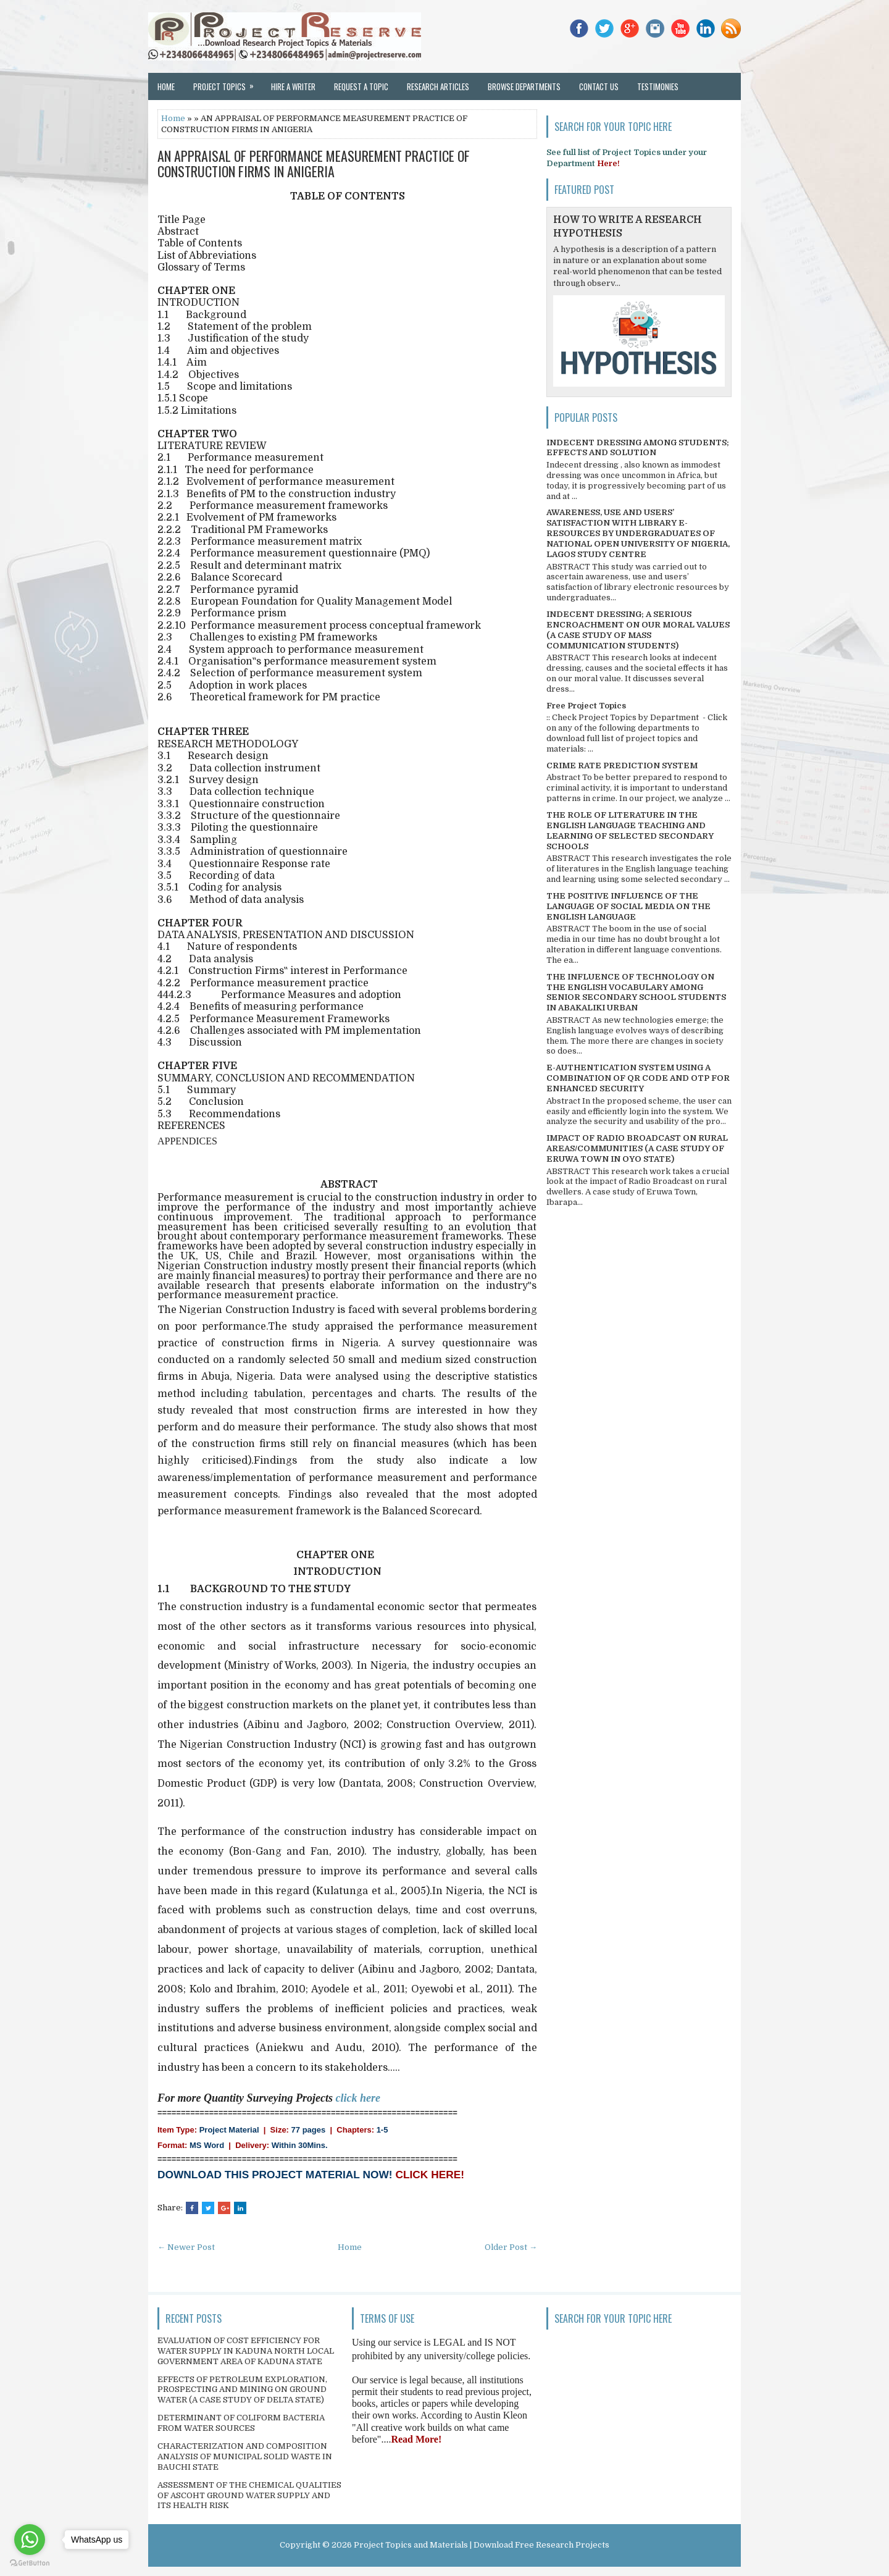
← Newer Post (186, 2247)
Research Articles (438, 86)
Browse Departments (524, 86)
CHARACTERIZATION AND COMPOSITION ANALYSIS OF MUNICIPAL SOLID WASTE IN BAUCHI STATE (244, 2456)
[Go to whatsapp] (29, 2539)
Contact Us (599, 86)
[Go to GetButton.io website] (29, 2563)
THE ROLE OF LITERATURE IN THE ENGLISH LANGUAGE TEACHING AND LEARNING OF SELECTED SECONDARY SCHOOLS (630, 830)
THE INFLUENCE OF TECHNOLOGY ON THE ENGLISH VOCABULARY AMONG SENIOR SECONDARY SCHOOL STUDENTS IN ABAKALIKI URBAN (636, 992)
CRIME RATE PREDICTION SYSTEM (622, 765)
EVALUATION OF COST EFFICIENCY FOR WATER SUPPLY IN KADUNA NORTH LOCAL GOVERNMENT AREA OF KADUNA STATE (245, 2351)
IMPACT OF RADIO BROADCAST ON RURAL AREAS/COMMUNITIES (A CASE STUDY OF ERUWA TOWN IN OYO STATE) (637, 1148)
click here (358, 2098)
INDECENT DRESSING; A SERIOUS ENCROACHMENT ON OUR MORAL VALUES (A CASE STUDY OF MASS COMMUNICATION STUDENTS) (638, 630)
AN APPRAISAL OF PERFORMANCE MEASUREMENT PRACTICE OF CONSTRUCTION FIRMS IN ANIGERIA (313, 163)
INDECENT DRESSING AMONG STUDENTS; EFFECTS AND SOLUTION (637, 448)
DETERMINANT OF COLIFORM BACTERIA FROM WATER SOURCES (241, 2423)
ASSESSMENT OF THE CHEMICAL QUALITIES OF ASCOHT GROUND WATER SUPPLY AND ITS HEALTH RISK (249, 2495)
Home (166, 86)
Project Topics (227, 83)
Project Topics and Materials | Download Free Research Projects (481, 2544)
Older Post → (511, 2247)
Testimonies (657, 86)
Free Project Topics (586, 705)
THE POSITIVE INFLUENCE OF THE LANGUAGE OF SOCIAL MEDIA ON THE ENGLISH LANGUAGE (628, 906)
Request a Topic (361, 86)
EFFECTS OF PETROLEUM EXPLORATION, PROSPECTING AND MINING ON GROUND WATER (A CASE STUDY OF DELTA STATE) (242, 2390)
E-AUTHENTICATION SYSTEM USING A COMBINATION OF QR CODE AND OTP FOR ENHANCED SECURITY (638, 1078)
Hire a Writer (293, 86)
